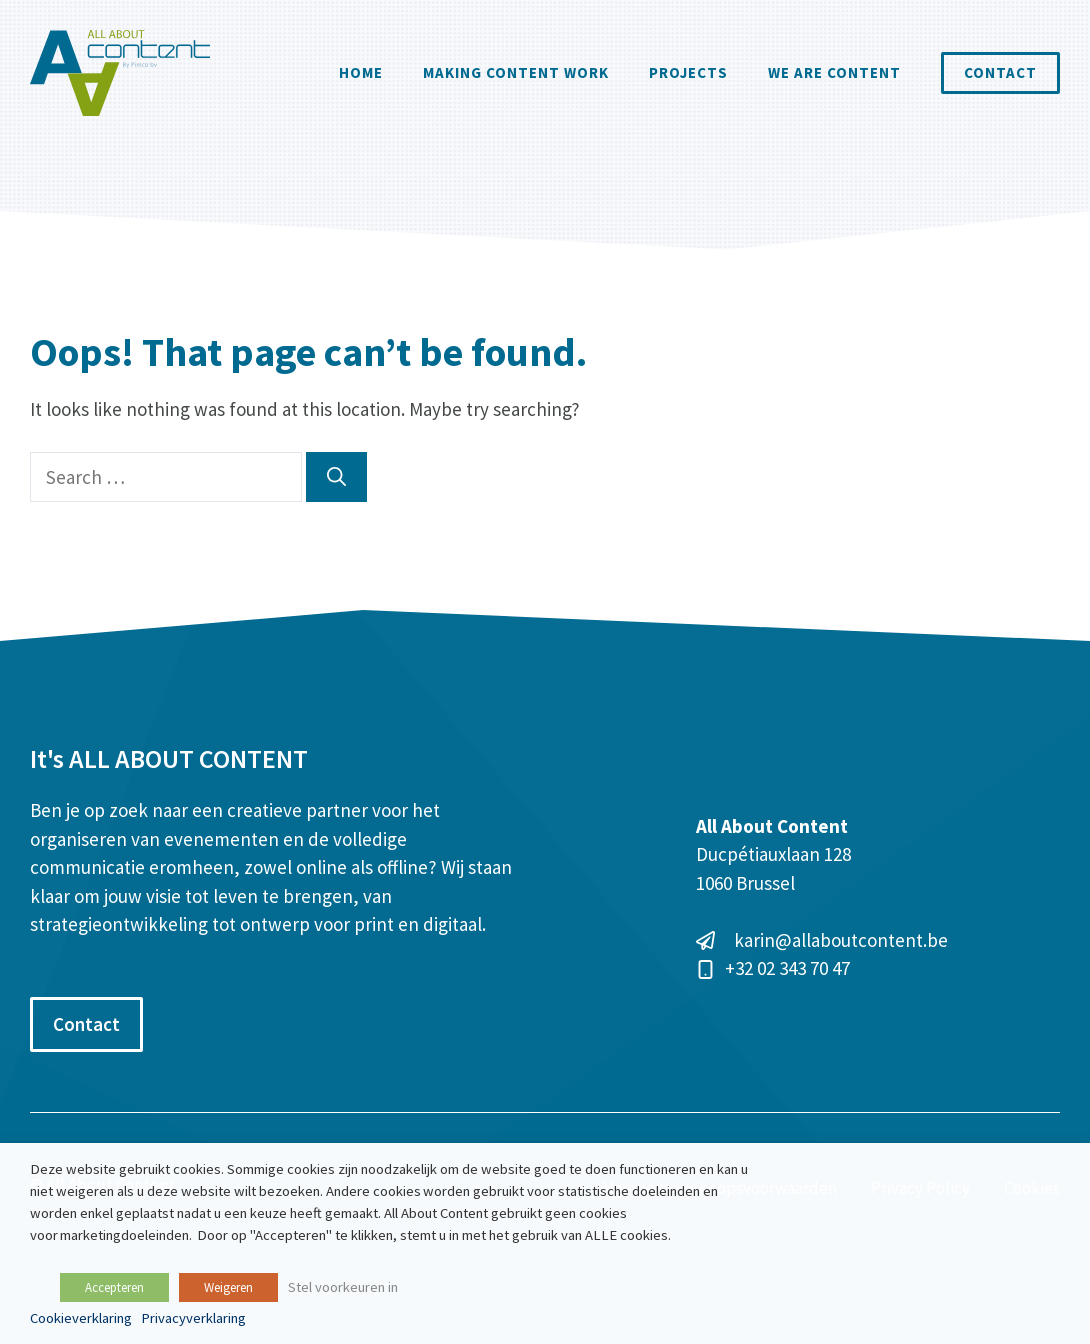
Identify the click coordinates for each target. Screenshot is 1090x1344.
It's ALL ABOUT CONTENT (169, 758)
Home (361, 72)
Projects (688, 72)
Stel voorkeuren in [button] (343, 1287)
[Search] (336, 477)
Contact (1000, 72)
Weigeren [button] (228, 1287)
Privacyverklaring (193, 1318)
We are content (834, 72)
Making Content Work (516, 72)
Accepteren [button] (114, 1287)
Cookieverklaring (81, 1318)
